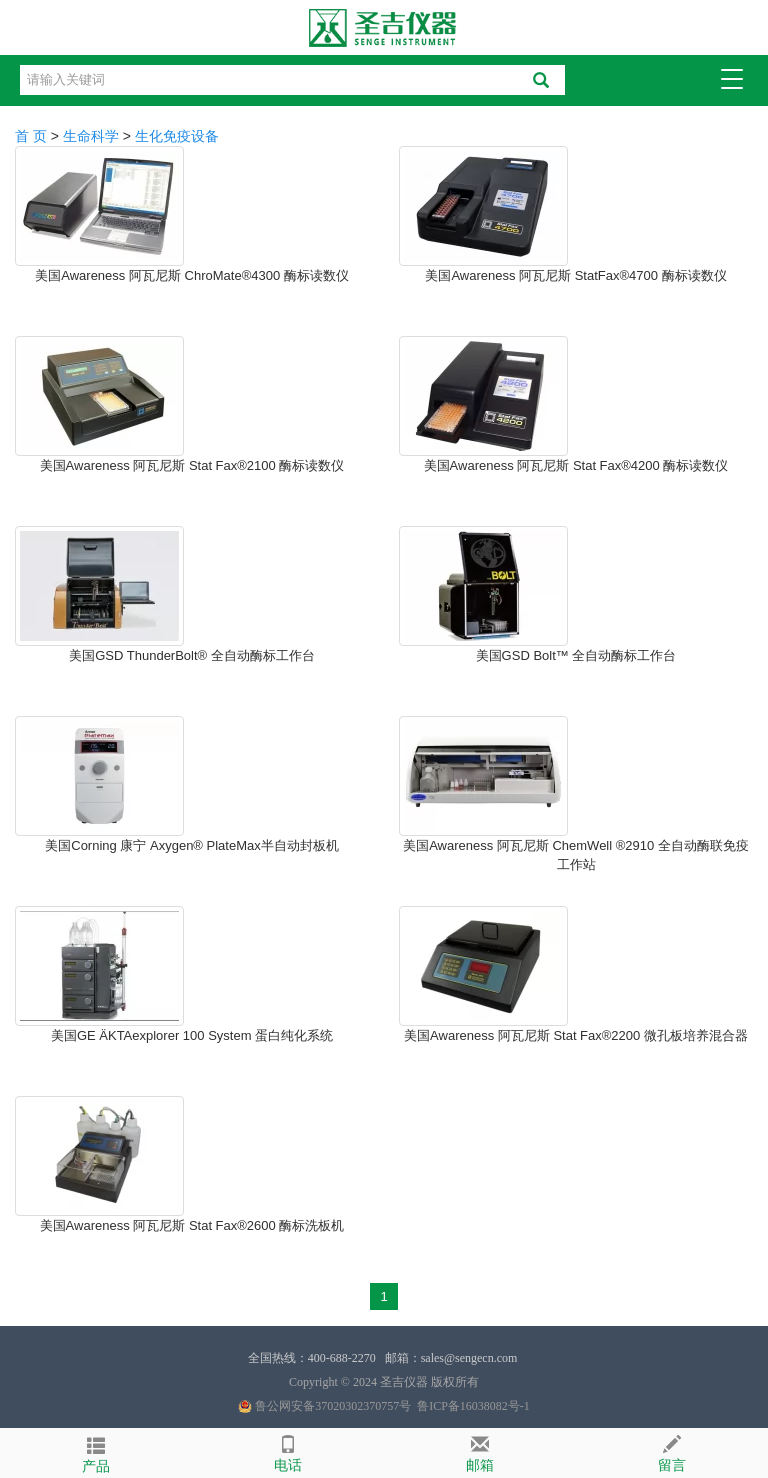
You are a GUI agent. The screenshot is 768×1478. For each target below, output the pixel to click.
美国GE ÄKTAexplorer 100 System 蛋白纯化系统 (192, 1035)
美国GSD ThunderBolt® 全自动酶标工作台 (192, 655)
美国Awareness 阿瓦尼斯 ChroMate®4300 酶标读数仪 (192, 275)
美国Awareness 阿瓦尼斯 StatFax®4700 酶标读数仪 (575, 275)
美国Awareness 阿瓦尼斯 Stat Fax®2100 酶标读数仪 (192, 465)
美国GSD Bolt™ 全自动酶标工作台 (576, 655)
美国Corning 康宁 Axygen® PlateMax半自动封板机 (192, 845)
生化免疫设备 (177, 136)
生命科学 (91, 136)
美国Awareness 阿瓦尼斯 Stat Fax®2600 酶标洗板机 (192, 1225)
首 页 (31, 136)
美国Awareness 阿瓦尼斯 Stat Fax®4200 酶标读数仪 (576, 465)
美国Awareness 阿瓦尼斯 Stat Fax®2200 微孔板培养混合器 (576, 1035)
